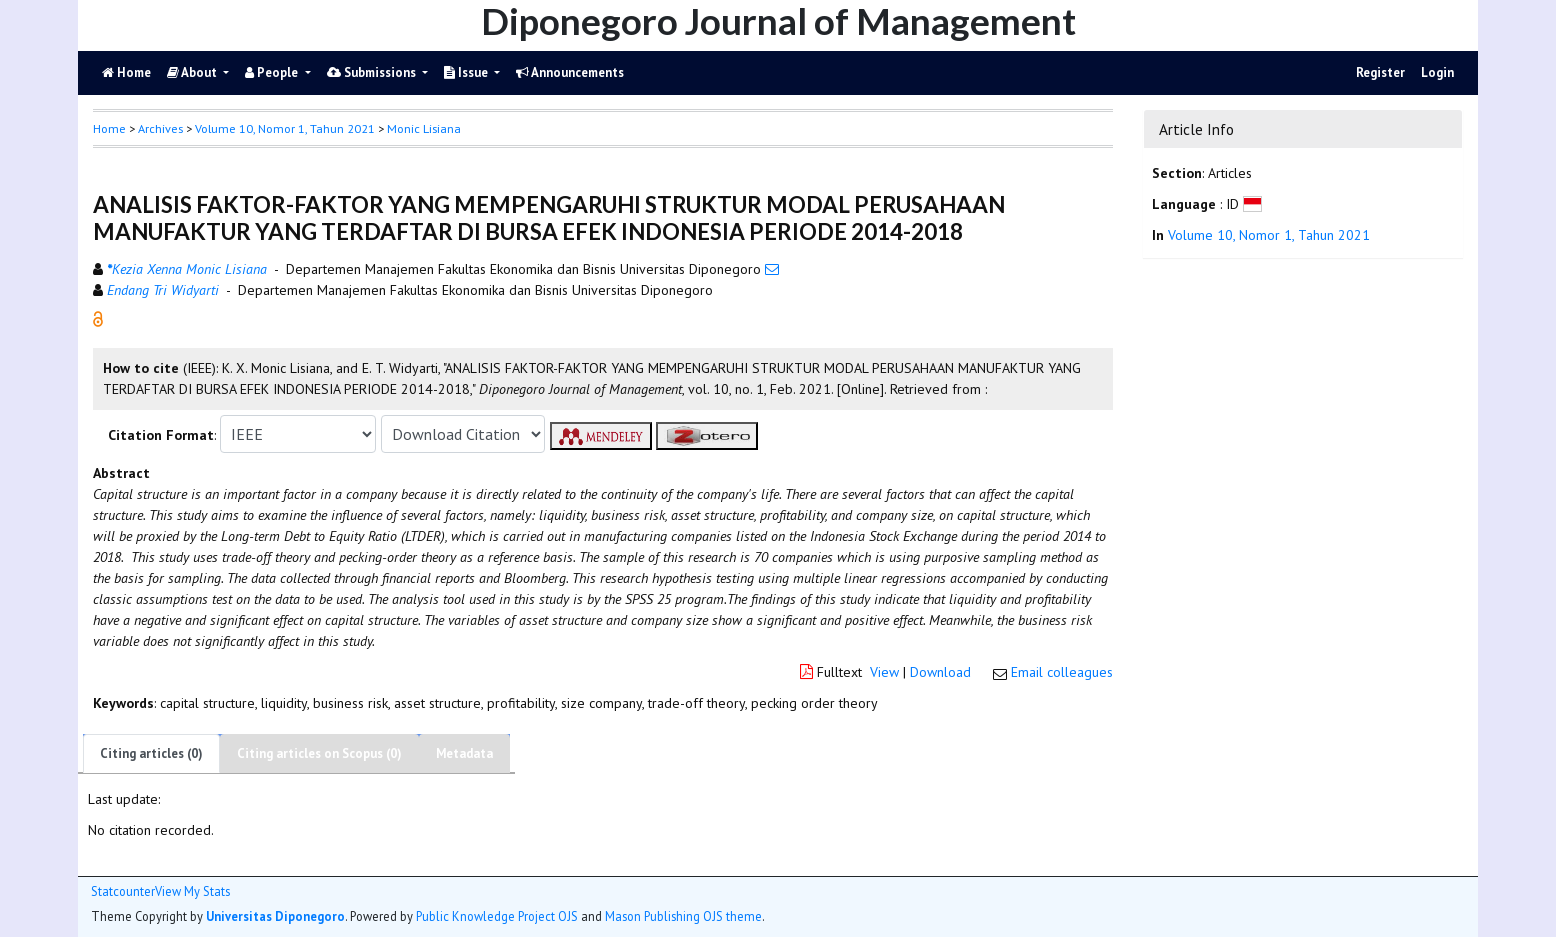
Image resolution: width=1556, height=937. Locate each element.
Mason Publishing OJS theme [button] (683, 916)
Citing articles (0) (151, 753)
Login (1437, 72)
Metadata (464, 753)
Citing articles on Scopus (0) (319, 753)
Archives (160, 128)
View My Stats (192, 891)
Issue (467, 72)
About (193, 72)
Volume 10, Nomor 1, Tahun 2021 (285, 128)
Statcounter (123, 891)
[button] (98, 318)
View (884, 672)
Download (940, 672)
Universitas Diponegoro (275, 916)
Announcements (570, 72)
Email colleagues (1062, 672)
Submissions (373, 72)
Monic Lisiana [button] (424, 128)
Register (1380, 72)
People (273, 72)
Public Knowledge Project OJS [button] (497, 916)
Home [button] (109, 128)
